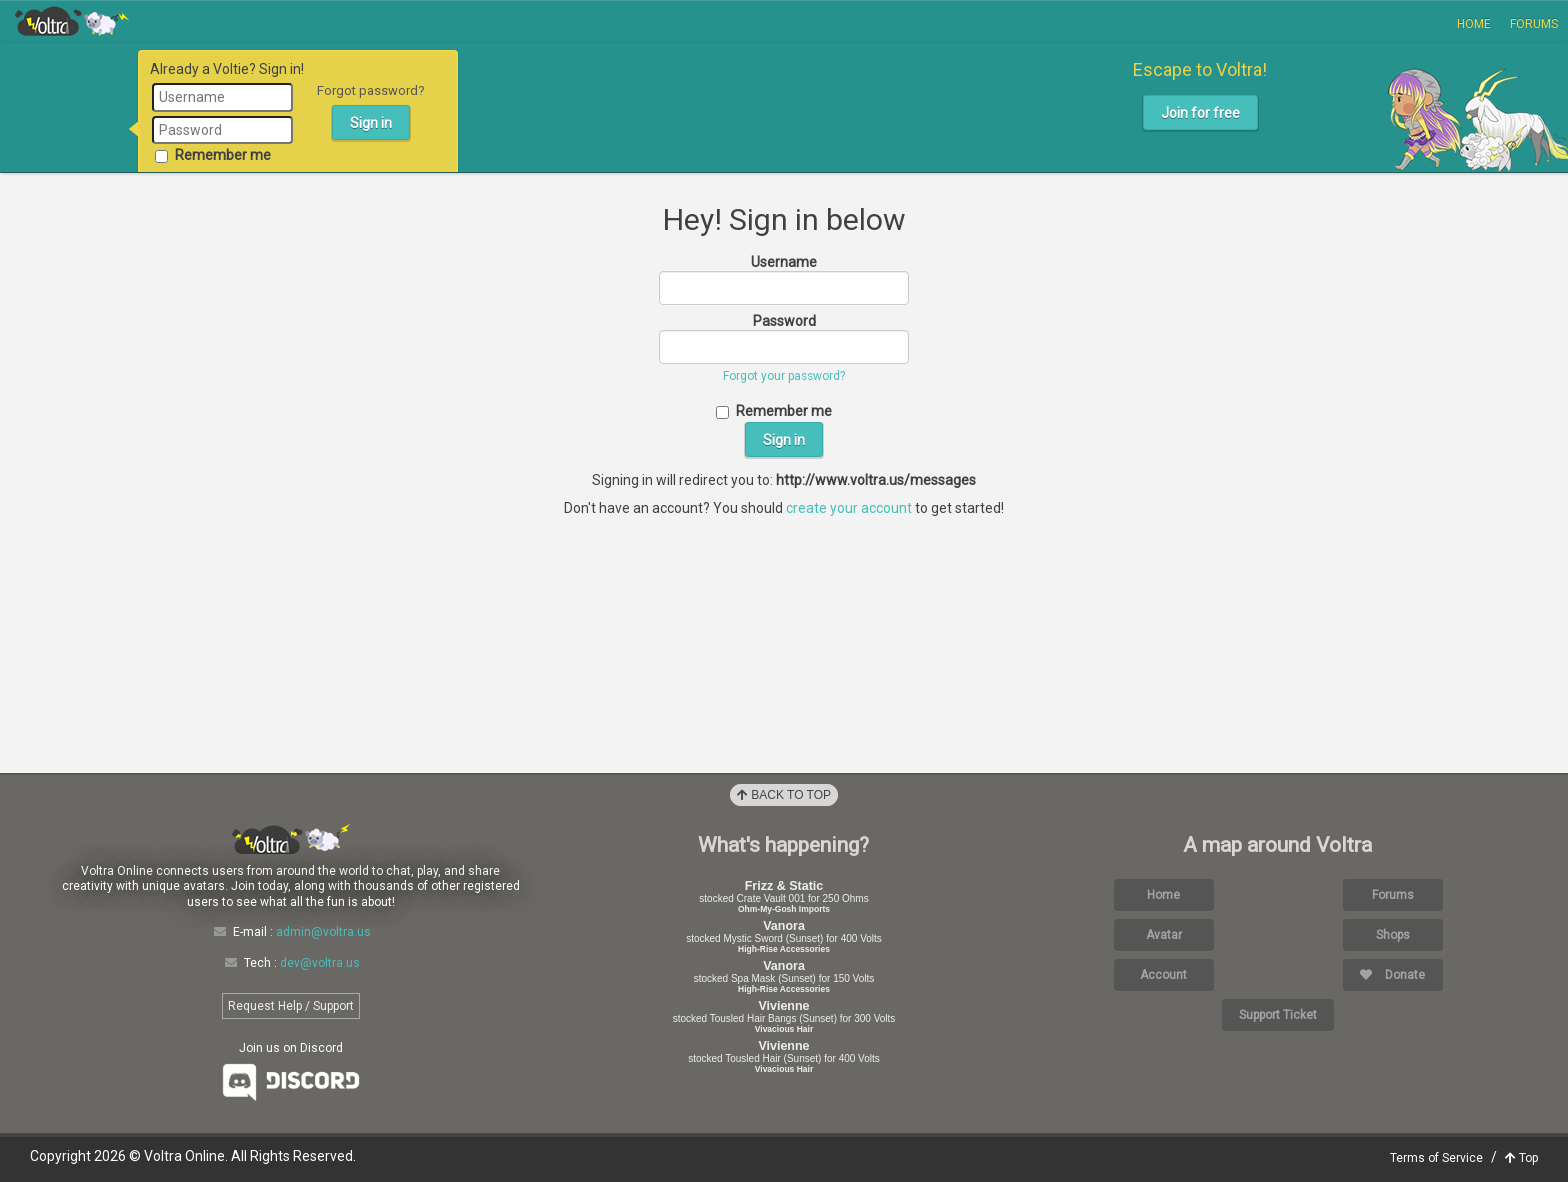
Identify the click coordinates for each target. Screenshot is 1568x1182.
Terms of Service (1436, 1158)
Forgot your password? (784, 376)
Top (1521, 1158)
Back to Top (784, 795)
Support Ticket (1278, 1015)
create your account (849, 508)
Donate (1392, 975)
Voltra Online (72, 21)
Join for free (1200, 113)
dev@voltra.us (320, 963)
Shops (1393, 935)
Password (784, 321)
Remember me (213, 155)
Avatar (1164, 935)
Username (784, 262)
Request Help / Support (291, 1006)
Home (1474, 24)
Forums (1534, 24)
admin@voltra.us (323, 932)
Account (1163, 975)
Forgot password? (371, 90)
